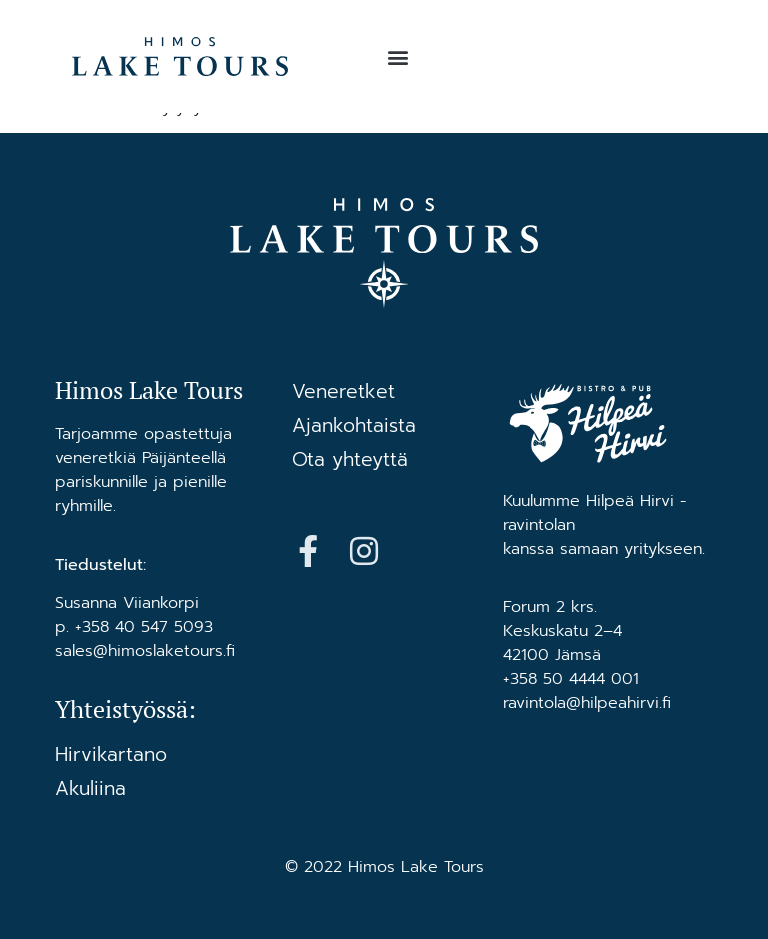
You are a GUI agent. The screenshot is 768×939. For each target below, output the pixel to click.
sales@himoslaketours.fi (145, 651)
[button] (397, 56)
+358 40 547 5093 (144, 627)
